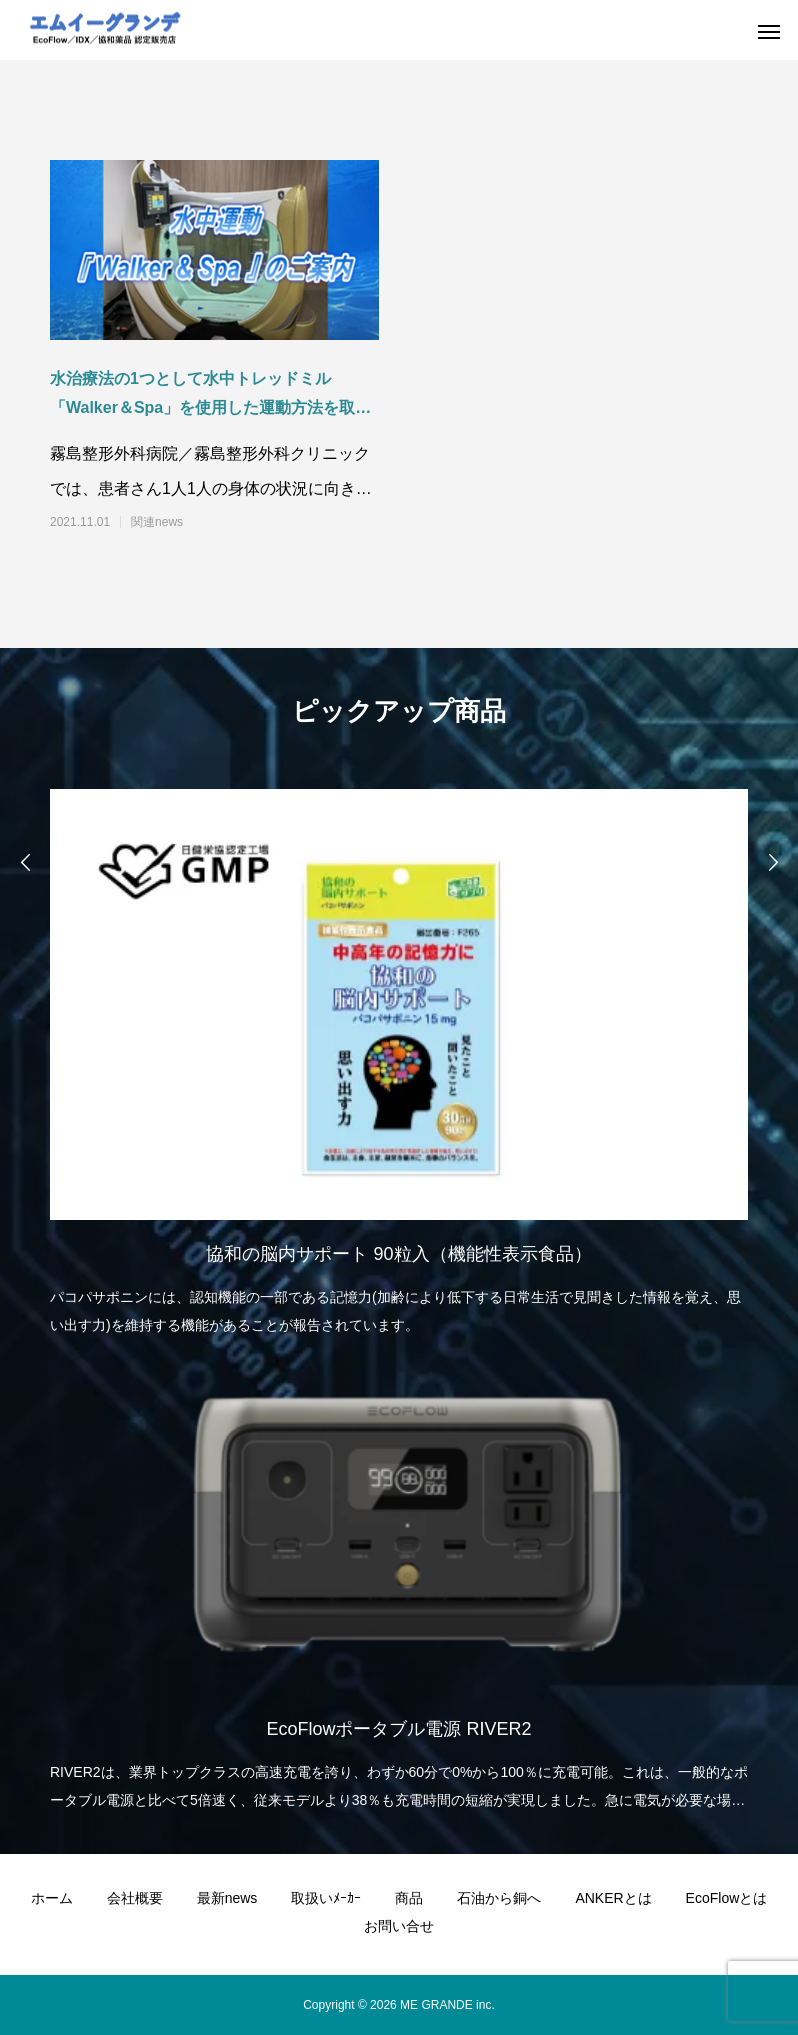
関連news (157, 522)
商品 (409, 1898)
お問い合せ (399, 1926)
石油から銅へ (499, 1898)
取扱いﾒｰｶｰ (326, 1898)
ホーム (52, 1898)
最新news (227, 1898)
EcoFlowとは (727, 1898)
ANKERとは (613, 1898)
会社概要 (135, 1898)
